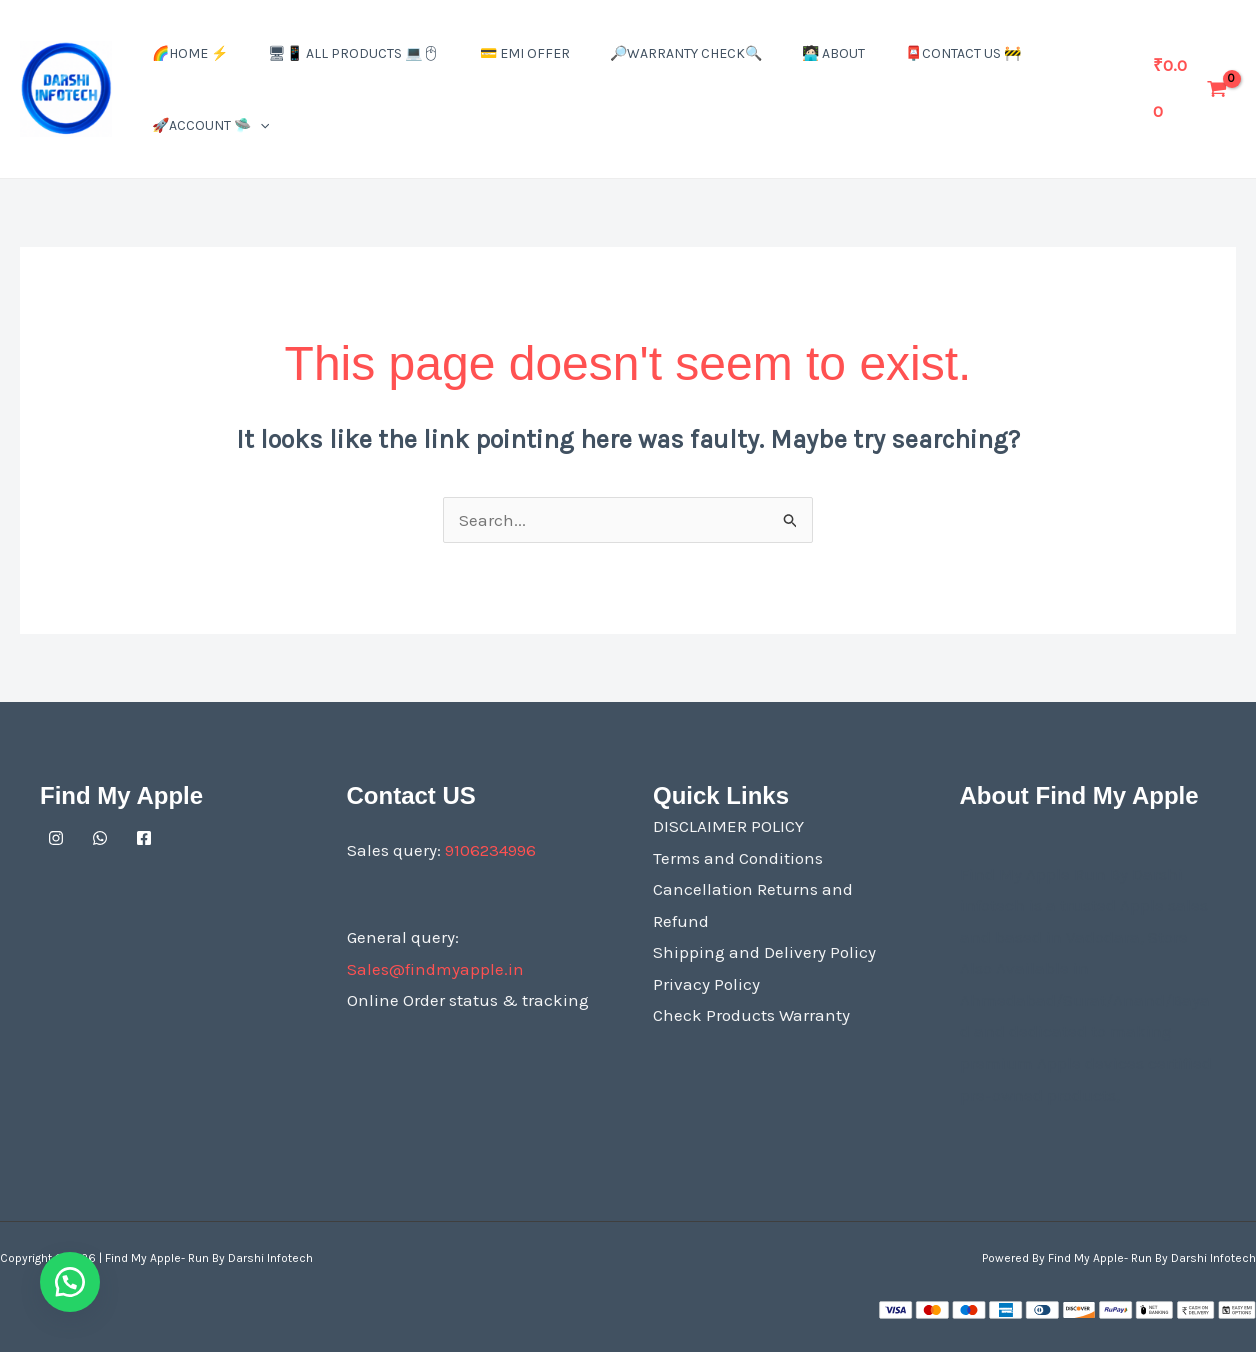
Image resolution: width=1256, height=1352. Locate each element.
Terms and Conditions (738, 858)
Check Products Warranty (751, 1015)
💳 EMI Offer (525, 53)
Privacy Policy (706, 984)
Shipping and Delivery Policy (764, 952)
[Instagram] (56, 838)
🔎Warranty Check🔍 (686, 53)
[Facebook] (144, 838)
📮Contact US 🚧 (963, 53)
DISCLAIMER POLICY (728, 826)
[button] (260, 125)
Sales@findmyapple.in (435, 969)
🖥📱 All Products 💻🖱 (354, 53)
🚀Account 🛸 (210, 125)
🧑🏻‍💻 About (833, 53)
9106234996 (490, 850)
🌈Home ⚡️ (190, 53)
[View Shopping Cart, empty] (1190, 88)
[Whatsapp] (100, 838)
